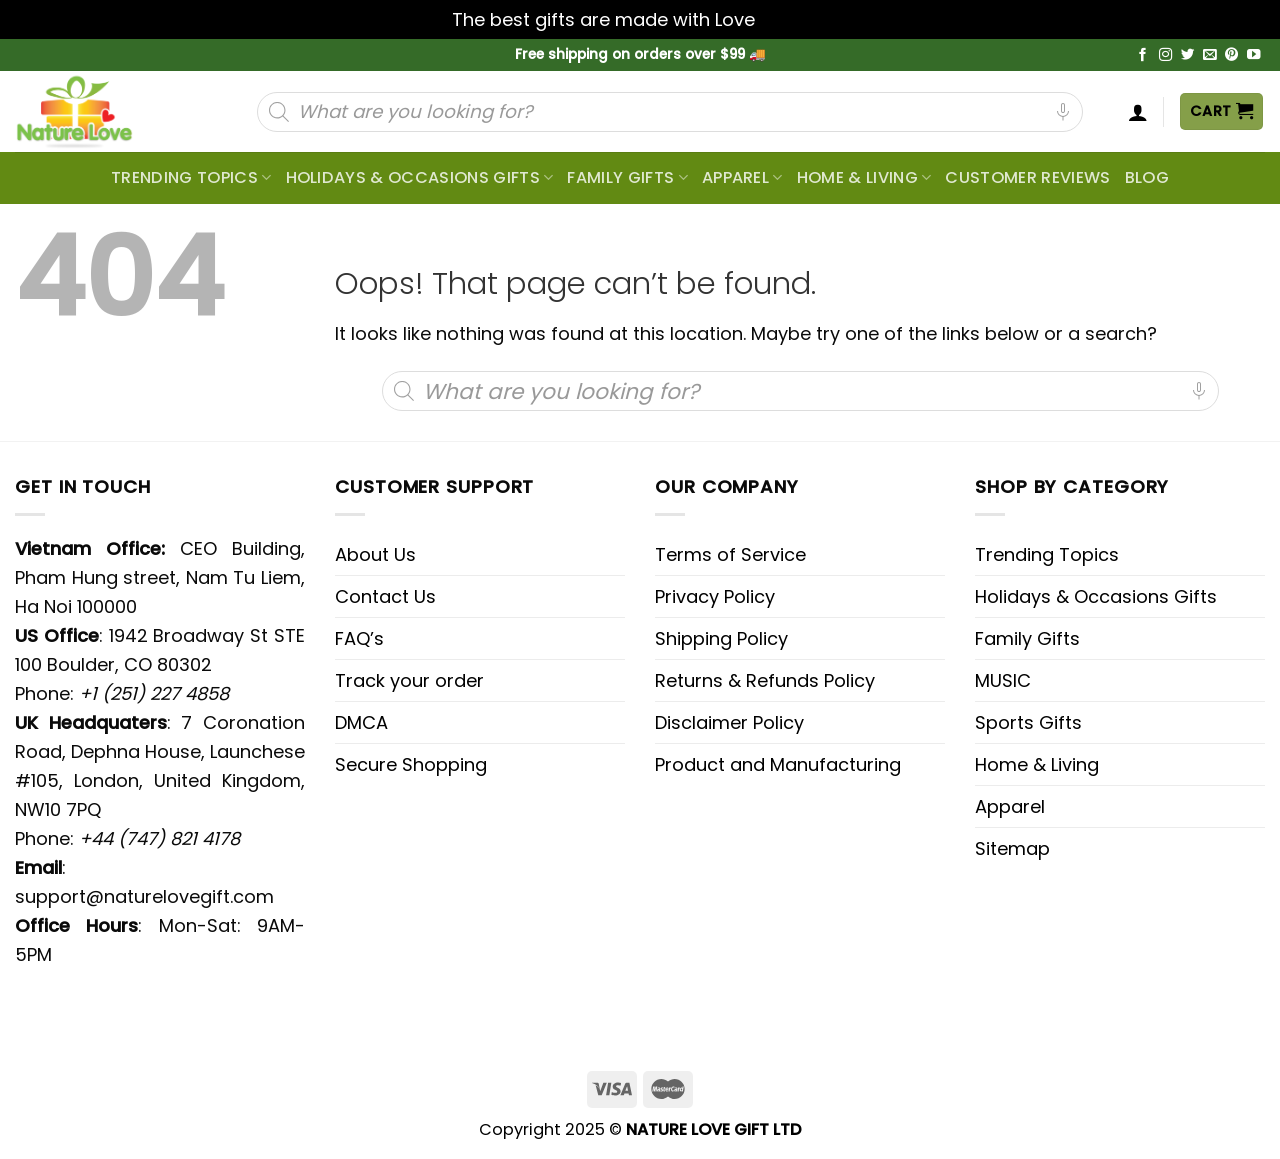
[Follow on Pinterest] (1232, 55)
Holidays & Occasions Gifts (420, 177)
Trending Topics (1047, 554)
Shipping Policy (721, 638)
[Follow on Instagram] (1166, 55)
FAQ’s (359, 638)
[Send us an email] (1210, 55)
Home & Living (864, 177)
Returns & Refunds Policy (765, 680)
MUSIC (1003, 680)
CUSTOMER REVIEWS (1027, 177)
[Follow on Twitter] (1188, 55)
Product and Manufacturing (778, 764)
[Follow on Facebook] (1143, 55)
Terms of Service (730, 554)
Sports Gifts (1028, 722)
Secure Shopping (411, 764)
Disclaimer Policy (729, 722)
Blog (1147, 177)
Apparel (742, 177)
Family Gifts (627, 177)
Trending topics (191, 177)
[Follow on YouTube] (1254, 55)
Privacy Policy (715, 596)
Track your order (409, 680)
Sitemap (1012, 848)
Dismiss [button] (794, 19)
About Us (375, 554)
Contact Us (385, 596)
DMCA (361, 722)
